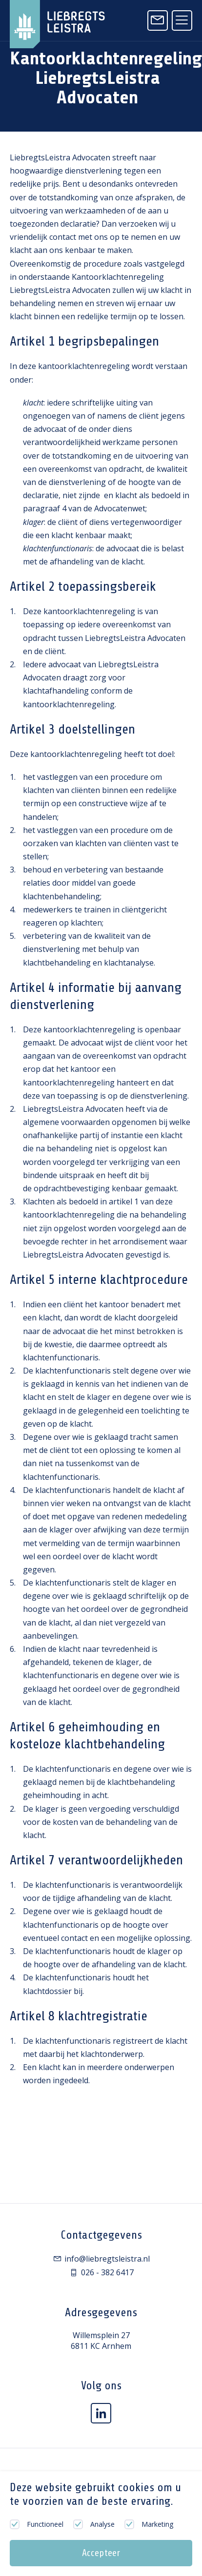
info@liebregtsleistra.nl (101, 2258)
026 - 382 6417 (101, 2272)
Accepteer (101, 2552)
